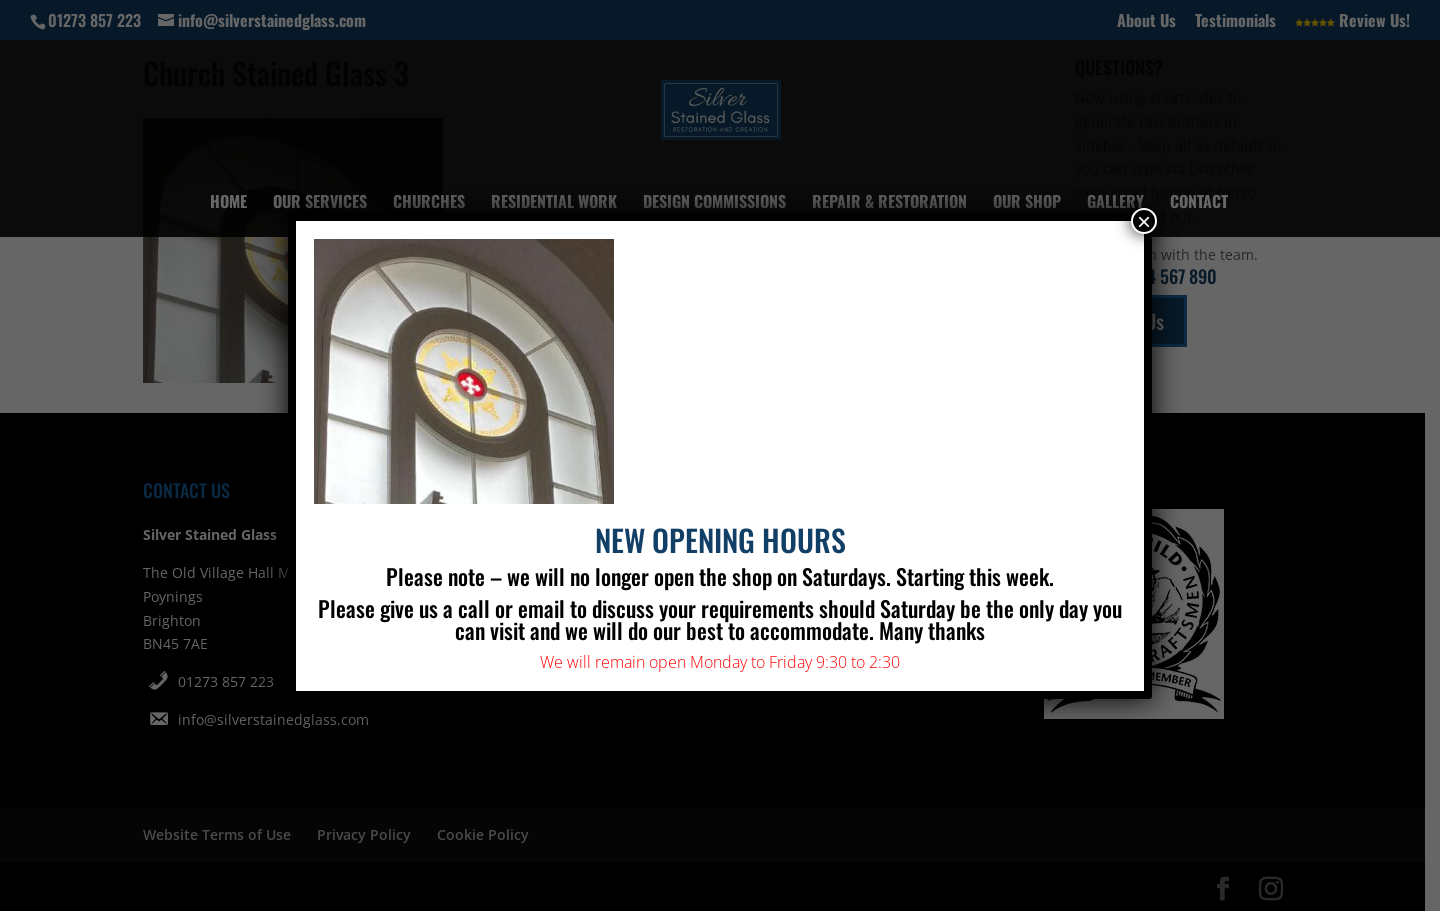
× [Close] (1144, 221)
